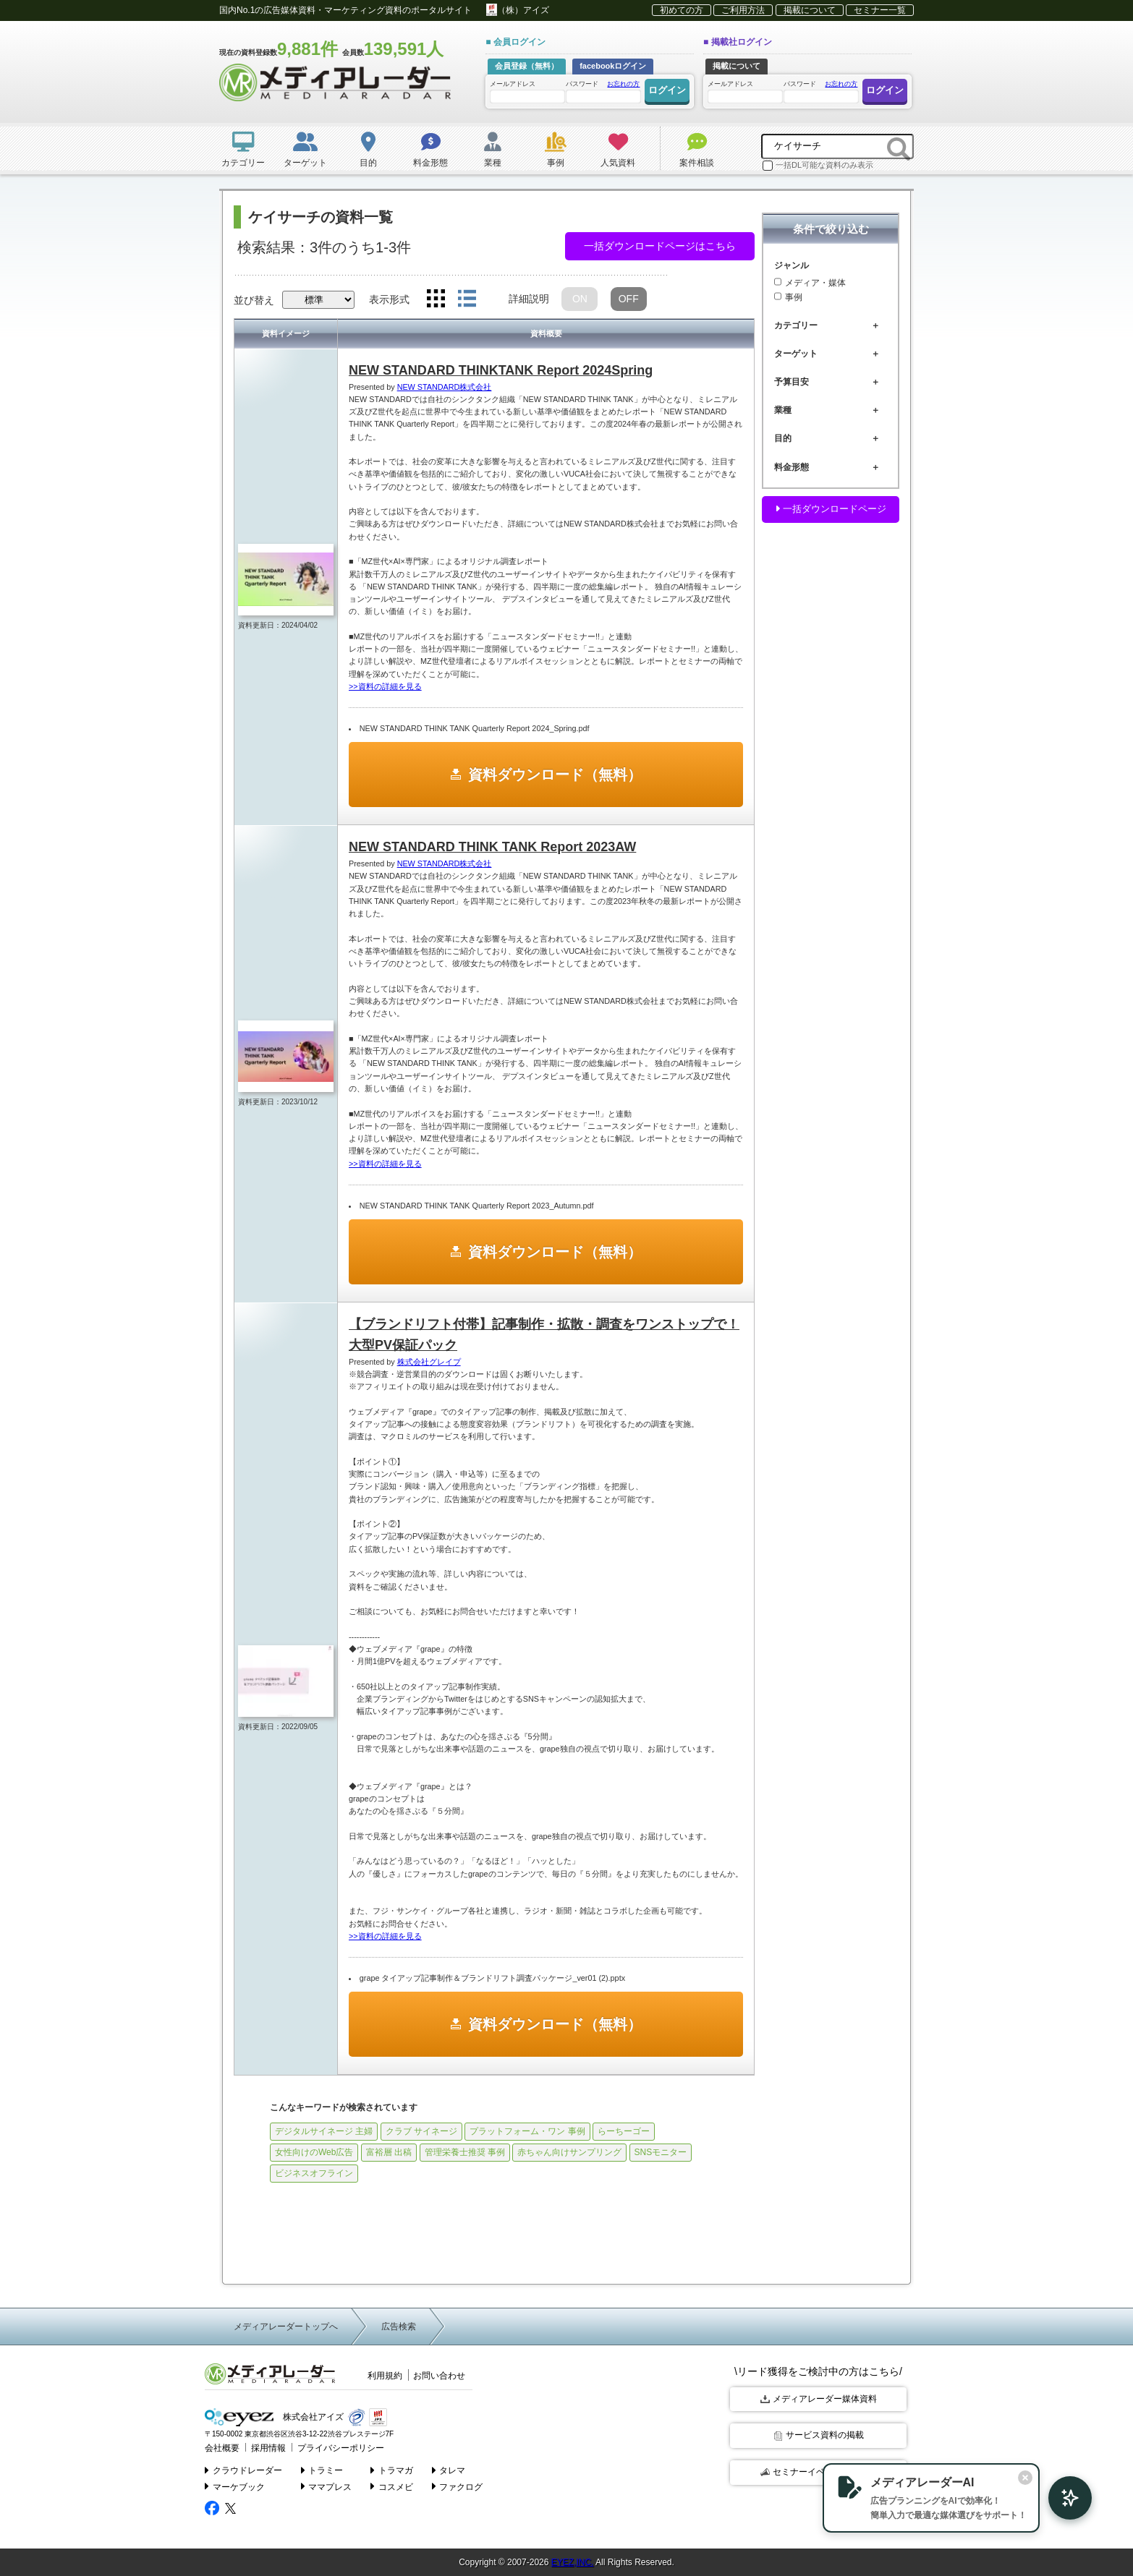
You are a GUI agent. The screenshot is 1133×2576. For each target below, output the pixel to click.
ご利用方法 (743, 10)
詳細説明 (529, 298)
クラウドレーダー (243, 2468)
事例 (788, 297)
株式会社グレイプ (429, 1361)
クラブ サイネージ (421, 2131)
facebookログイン (613, 65)
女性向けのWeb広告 (314, 2152)
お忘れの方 (623, 84)
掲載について (810, 10)
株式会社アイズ (272, 2417)
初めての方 (681, 10)
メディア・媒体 (810, 283)
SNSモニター (661, 2152)
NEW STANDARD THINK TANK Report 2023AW (492, 847)
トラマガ (392, 2468)
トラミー (322, 2468)
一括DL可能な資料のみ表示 (818, 166)
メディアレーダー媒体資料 (818, 2399)
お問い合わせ (439, 2376)
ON (579, 298)
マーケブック (235, 2485)
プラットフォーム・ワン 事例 (527, 2131)
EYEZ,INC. (572, 2561)
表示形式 (389, 299)
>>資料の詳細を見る (385, 686)
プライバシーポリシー (331, 2447)
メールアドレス (527, 91)
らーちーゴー (624, 2131)
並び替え (254, 300)
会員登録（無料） (527, 65)
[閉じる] (1008, 2476)
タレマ (449, 2468)
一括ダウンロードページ (830, 508)
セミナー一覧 (880, 10)
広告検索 (398, 2326)
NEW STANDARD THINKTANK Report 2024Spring (501, 370)
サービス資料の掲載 (818, 2435)
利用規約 (385, 2376)
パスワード (603, 91)
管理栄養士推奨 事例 (465, 2152)
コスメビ (392, 2485)
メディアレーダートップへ (286, 2326)
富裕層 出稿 (389, 2152)
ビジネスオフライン (314, 2173)
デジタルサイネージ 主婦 (324, 2131)
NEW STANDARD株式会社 (444, 387)
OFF (629, 298)
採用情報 (264, 2447)
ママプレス (326, 2485)
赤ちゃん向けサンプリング (569, 2152)
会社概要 (221, 2447)
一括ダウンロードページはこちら (660, 246)
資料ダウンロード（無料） (555, 774)
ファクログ (457, 2485)
